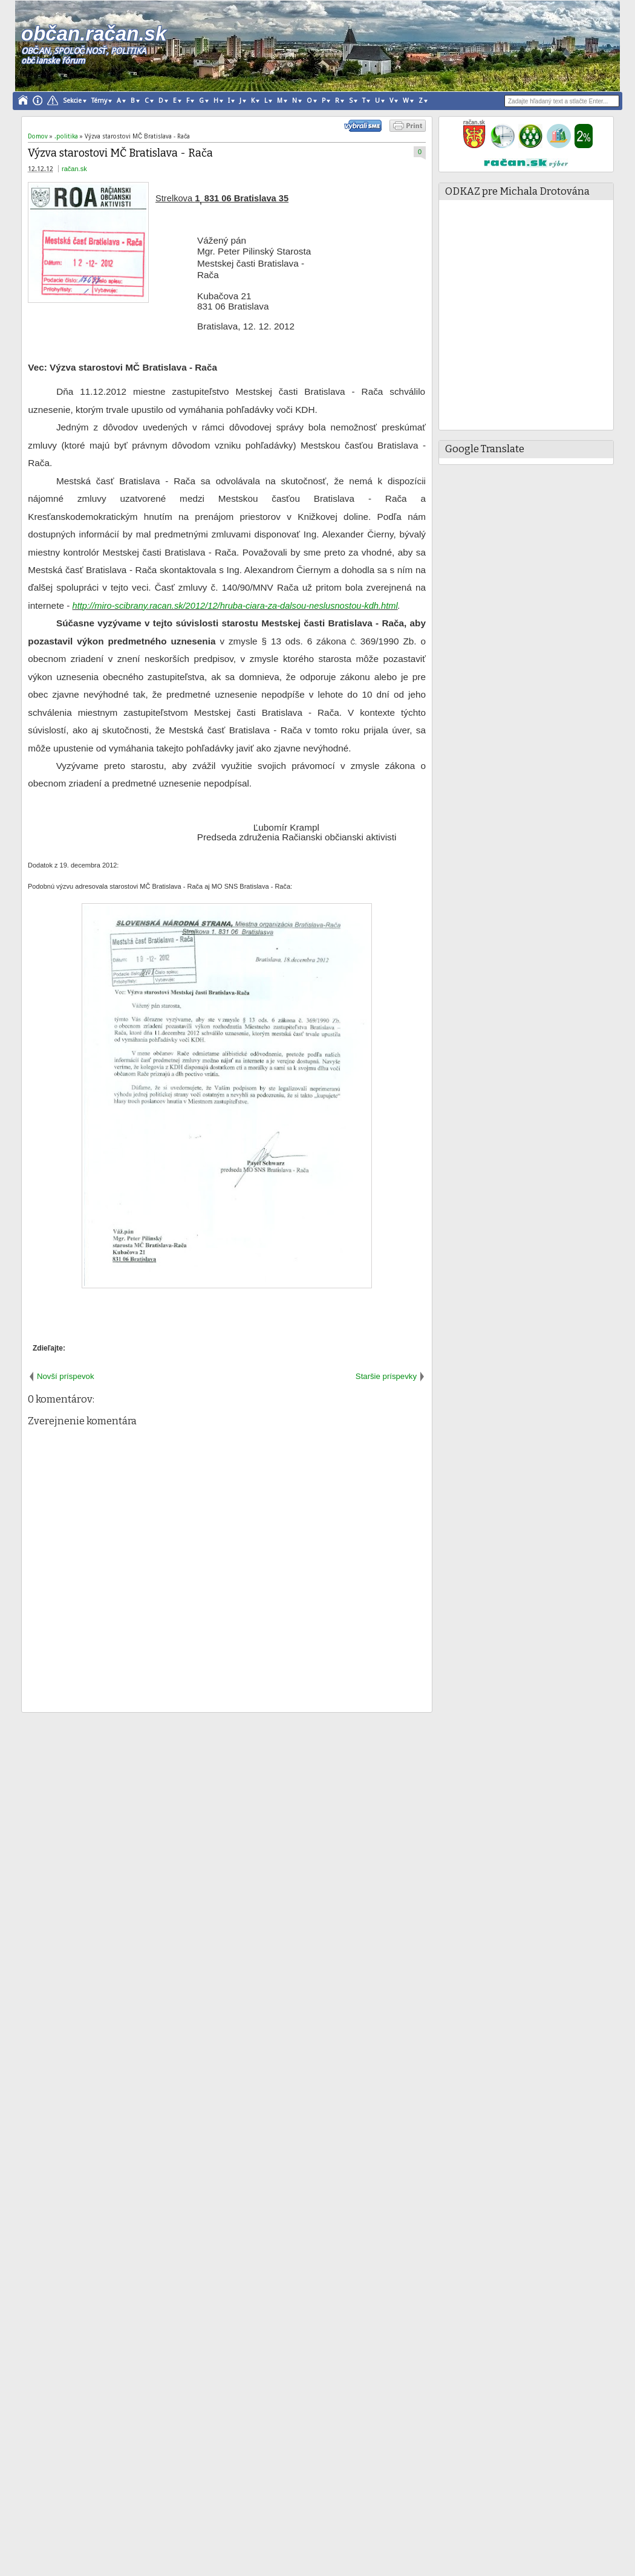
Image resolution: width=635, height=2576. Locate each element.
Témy (99, 101)
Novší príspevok (65, 1376)
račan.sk (74, 168)
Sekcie (72, 101)
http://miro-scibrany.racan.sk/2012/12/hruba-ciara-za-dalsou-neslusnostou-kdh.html (235, 606)
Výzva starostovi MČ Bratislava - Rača (120, 153)
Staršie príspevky (386, 1376)
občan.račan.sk (93, 33)
